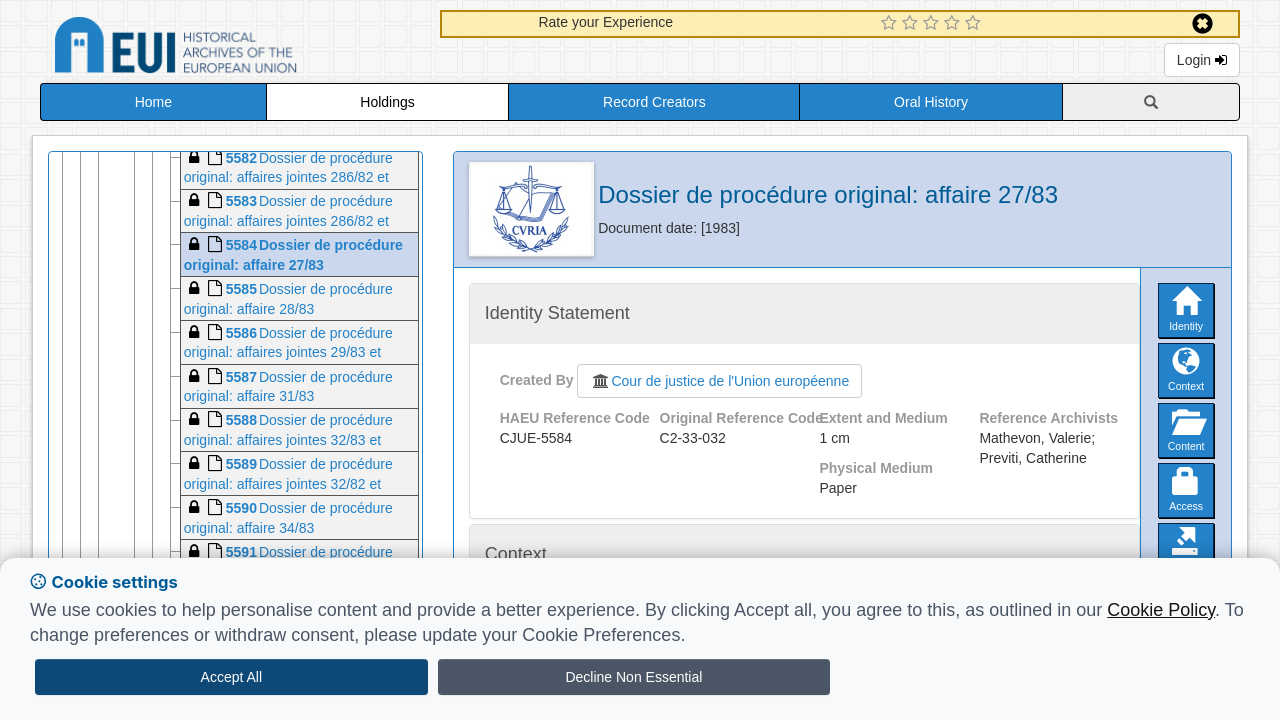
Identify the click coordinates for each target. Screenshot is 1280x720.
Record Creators (654, 102)
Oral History (931, 102)
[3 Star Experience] (933, 24)
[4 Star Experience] (954, 24)
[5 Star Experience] (975, 24)
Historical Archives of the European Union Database (232, 48)
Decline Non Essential (633, 677)
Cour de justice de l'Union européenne (719, 381)
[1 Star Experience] (891, 24)
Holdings (387, 102)
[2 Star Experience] (912, 24)
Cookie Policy (1161, 610)
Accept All (231, 677)
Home (153, 102)
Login (1202, 60)
